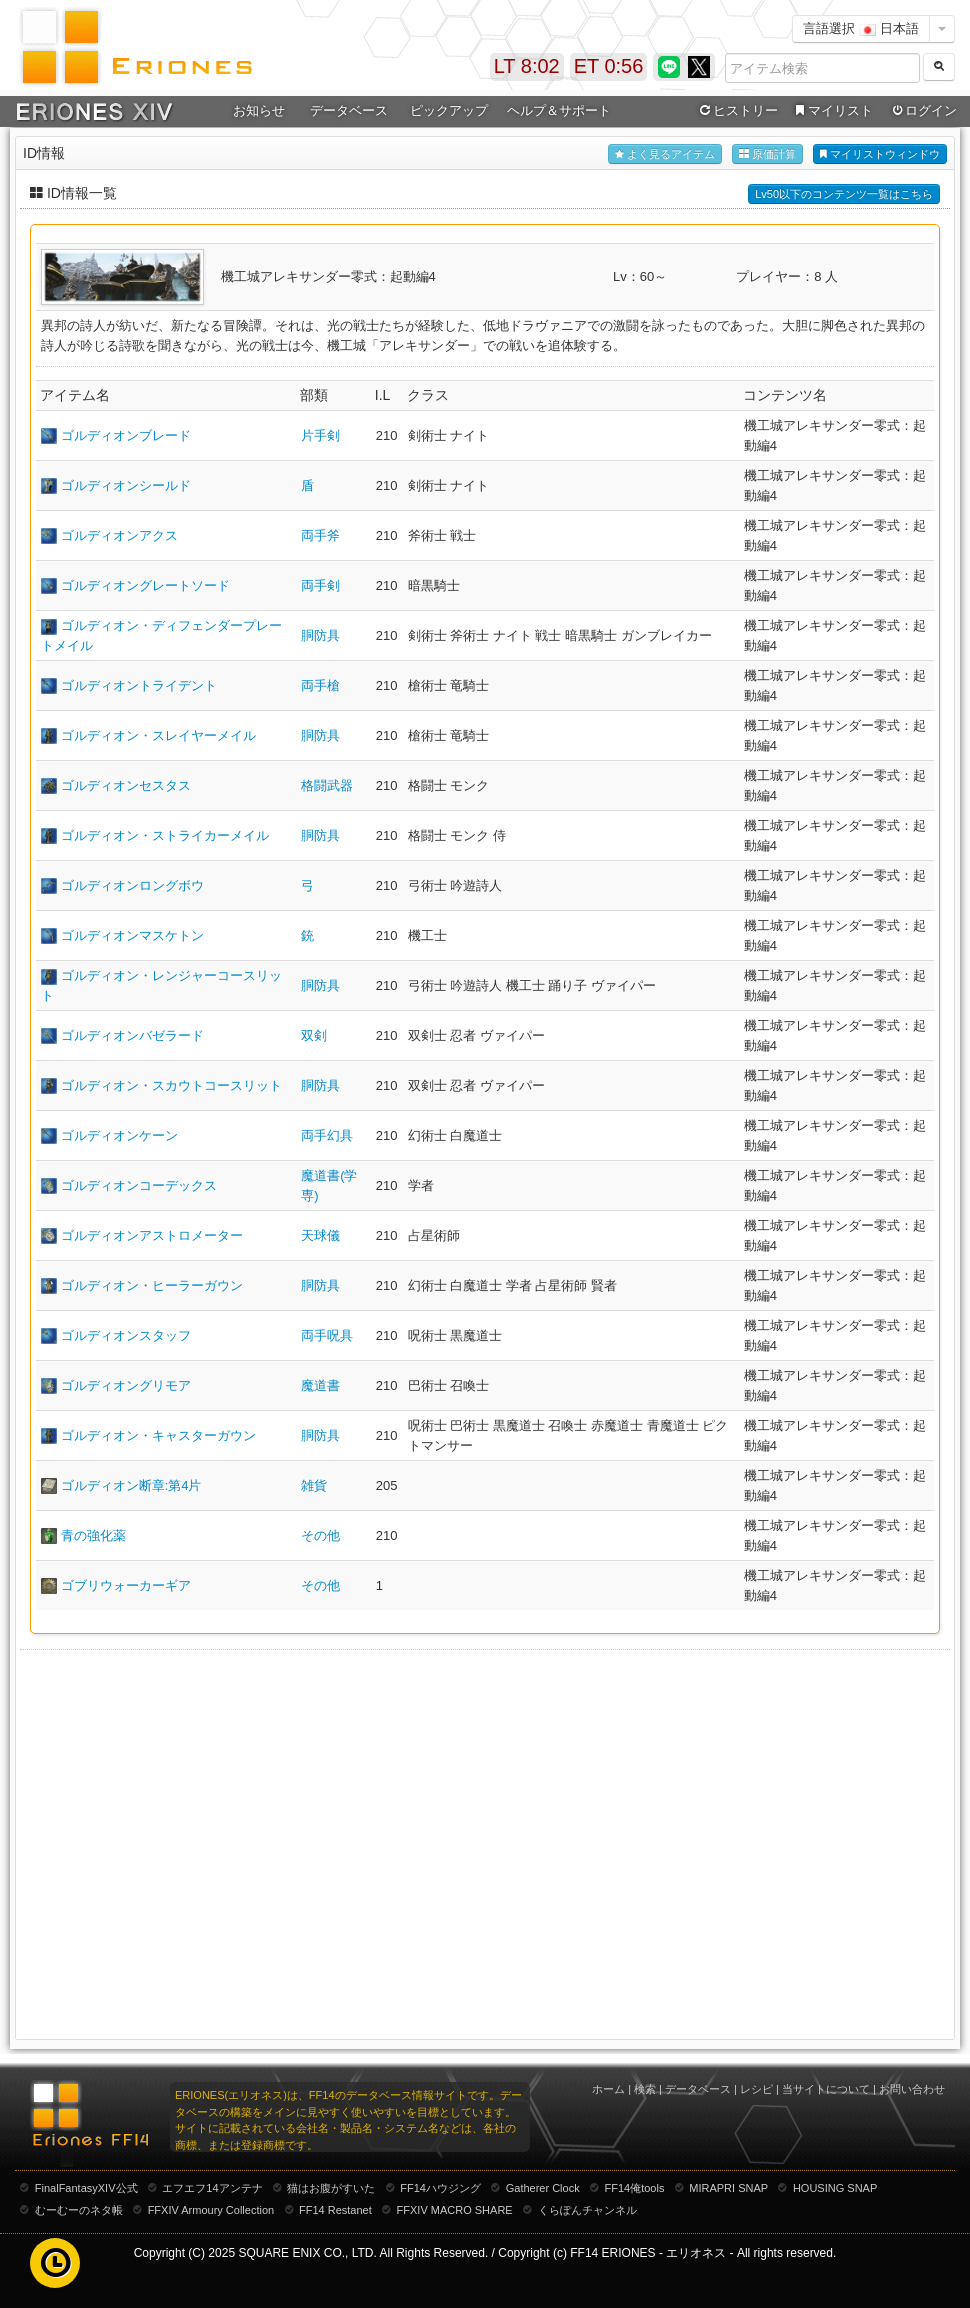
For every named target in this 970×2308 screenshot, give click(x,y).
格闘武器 (327, 785)
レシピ (756, 2089)
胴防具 (320, 635)
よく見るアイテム (665, 154)
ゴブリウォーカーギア (126, 1585)
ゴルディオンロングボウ (132, 885)
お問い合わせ (912, 2089)
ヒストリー (736, 111)
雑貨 (314, 1485)
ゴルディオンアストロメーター (152, 1235)
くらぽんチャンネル (587, 2210)
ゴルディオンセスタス (126, 785)
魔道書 (320, 1385)
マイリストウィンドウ (880, 154)
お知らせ (259, 110)
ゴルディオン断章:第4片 (131, 1485)
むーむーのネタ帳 (79, 2210)
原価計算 (767, 154)
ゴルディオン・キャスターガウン (158, 1435)
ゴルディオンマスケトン (132, 935)
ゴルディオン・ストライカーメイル (165, 835)
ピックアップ (449, 110)
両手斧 (320, 535)
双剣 (314, 1035)
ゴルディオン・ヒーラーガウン (152, 1285)
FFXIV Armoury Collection (211, 2210)
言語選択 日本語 (861, 28)
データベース (349, 110)
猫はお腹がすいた (331, 2188)
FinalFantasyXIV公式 (86, 2188)
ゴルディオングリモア (126, 1385)
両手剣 (320, 585)
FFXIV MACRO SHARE (455, 2210)
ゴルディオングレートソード (145, 585)
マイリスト (831, 111)
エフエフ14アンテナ (212, 2188)
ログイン (923, 111)
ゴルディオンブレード (126, 435)
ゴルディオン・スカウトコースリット (171, 1085)
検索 (645, 2089)
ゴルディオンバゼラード (132, 1035)
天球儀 (320, 1235)
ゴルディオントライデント (139, 685)
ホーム (608, 2089)
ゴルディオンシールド (126, 485)
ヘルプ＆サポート (559, 110)
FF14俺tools (635, 2188)
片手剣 (320, 435)
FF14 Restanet (335, 2210)
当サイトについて (826, 2089)
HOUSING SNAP (835, 2188)
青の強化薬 (93, 1535)
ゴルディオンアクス (119, 535)
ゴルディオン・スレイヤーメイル (158, 735)
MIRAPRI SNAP (728, 2188)
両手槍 (320, 685)
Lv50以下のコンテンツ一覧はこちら (844, 194)
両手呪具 (327, 1335)
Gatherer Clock (543, 2188)
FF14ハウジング (440, 2188)
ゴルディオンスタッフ (126, 1335)
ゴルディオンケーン (119, 1135)
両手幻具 (327, 1135)
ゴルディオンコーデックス (139, 1185)
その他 (320, 1535)
